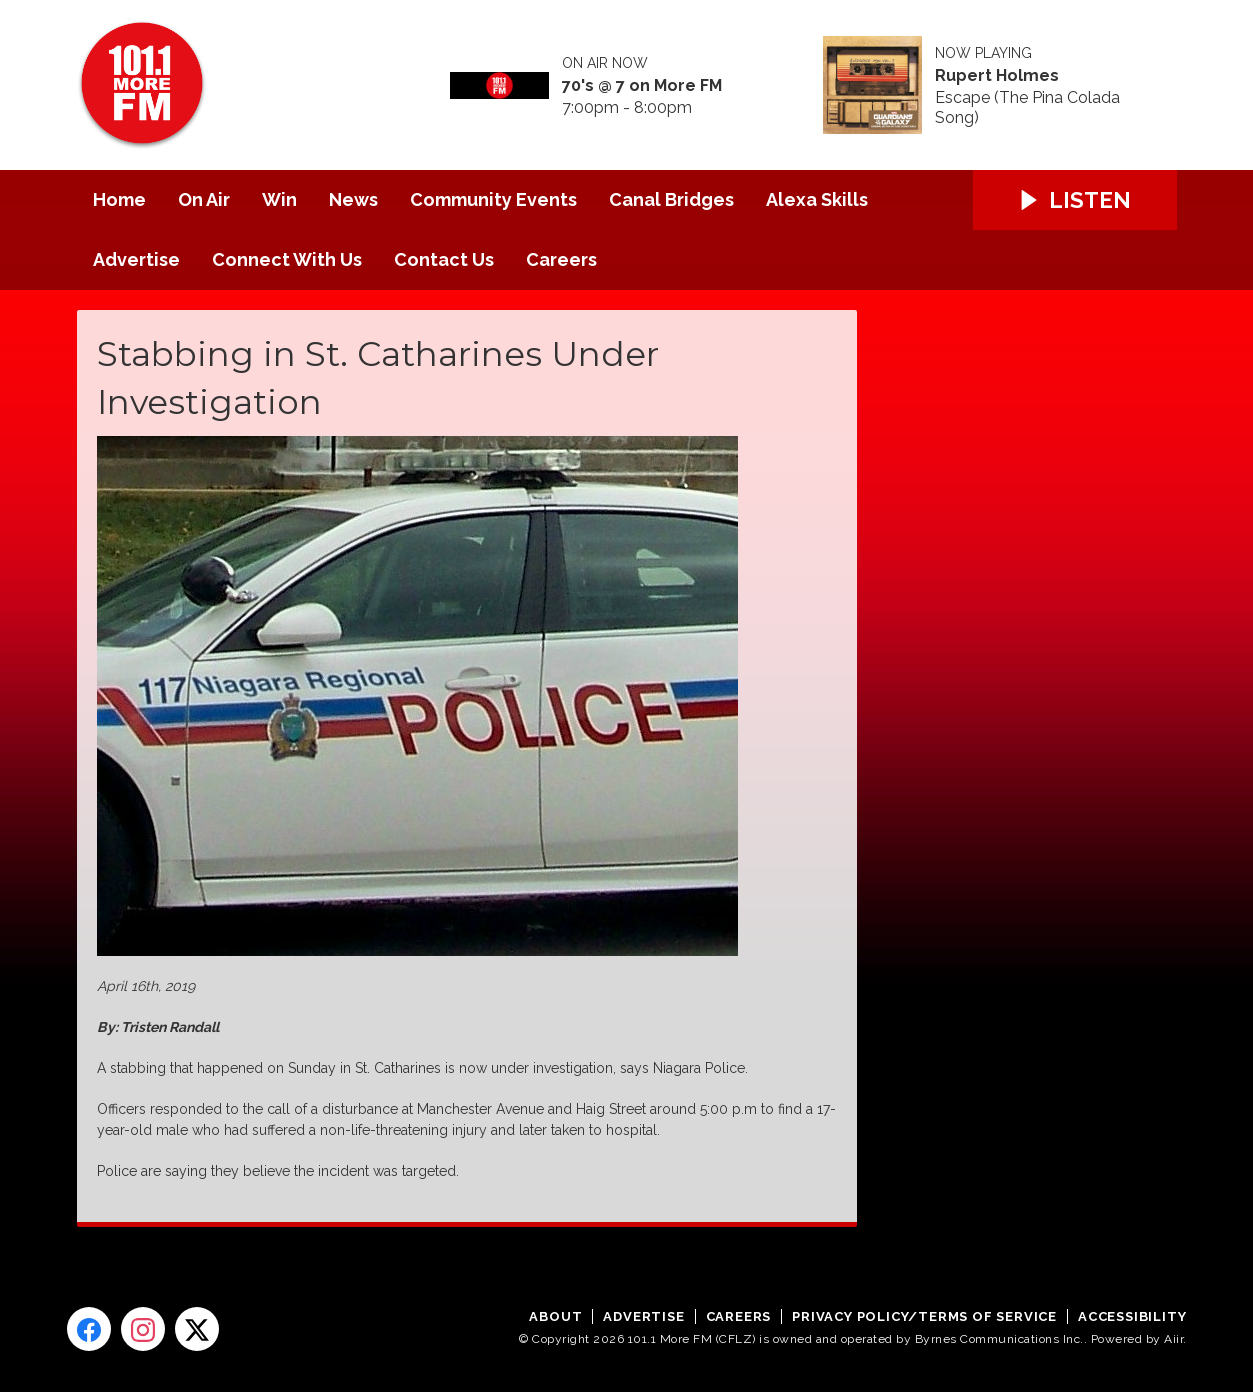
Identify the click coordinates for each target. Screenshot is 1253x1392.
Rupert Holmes (997, 76)
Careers (561, 259)
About (555, 1316)
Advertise (136, 259)
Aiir (1173, 1339)
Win (279, 199)
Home (119, 199)
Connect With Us (287, 259)
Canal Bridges (671, 199)
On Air (204, 199)
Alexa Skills (817, 199)
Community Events (493, 199)
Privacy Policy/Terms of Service (924, 1316)
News (353, 199)
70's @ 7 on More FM (642, 86)
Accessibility (1132, 1316)
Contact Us (444, 259)
